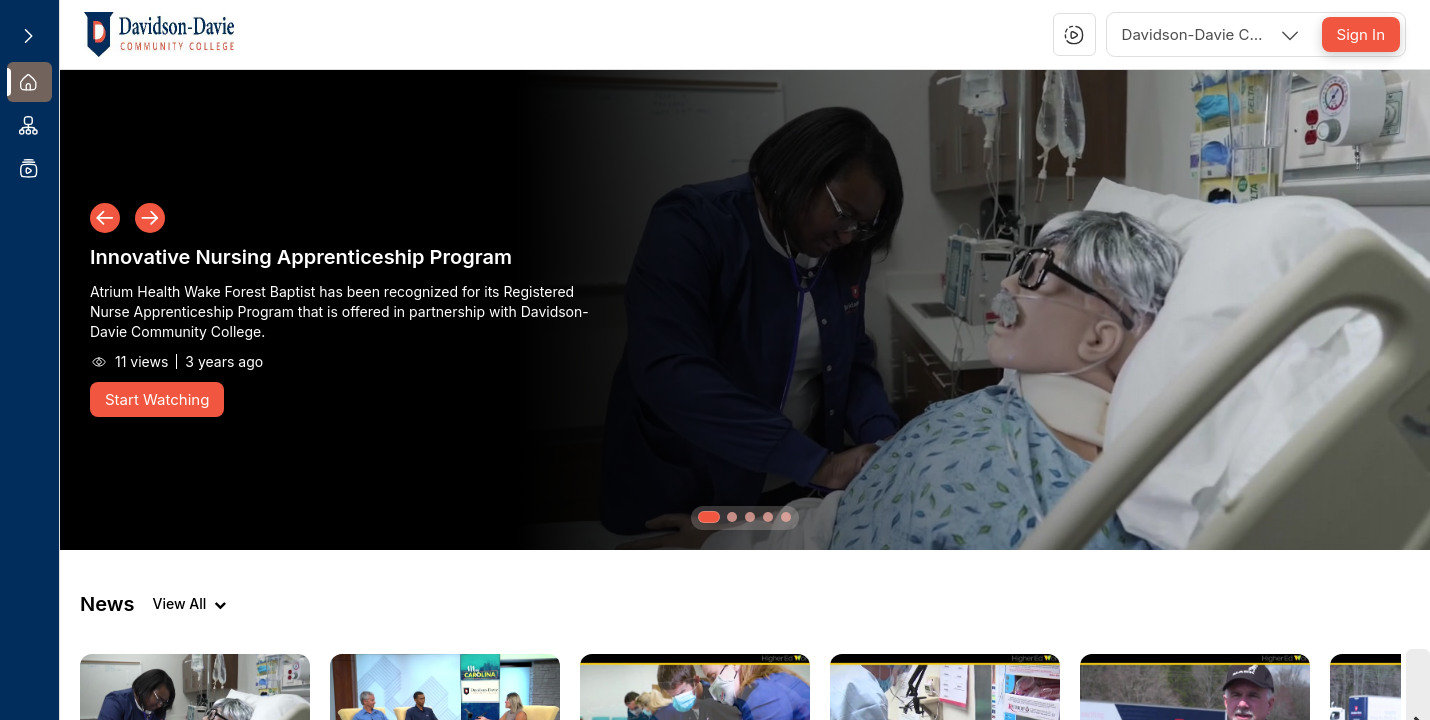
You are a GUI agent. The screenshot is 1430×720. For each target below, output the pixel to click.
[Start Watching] (157, 399)
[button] (1074, 35)
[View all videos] (189, 604)
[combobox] (1212, 34)
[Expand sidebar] (28, 36)
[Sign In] (1361, 34)
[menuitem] (29, 82)
